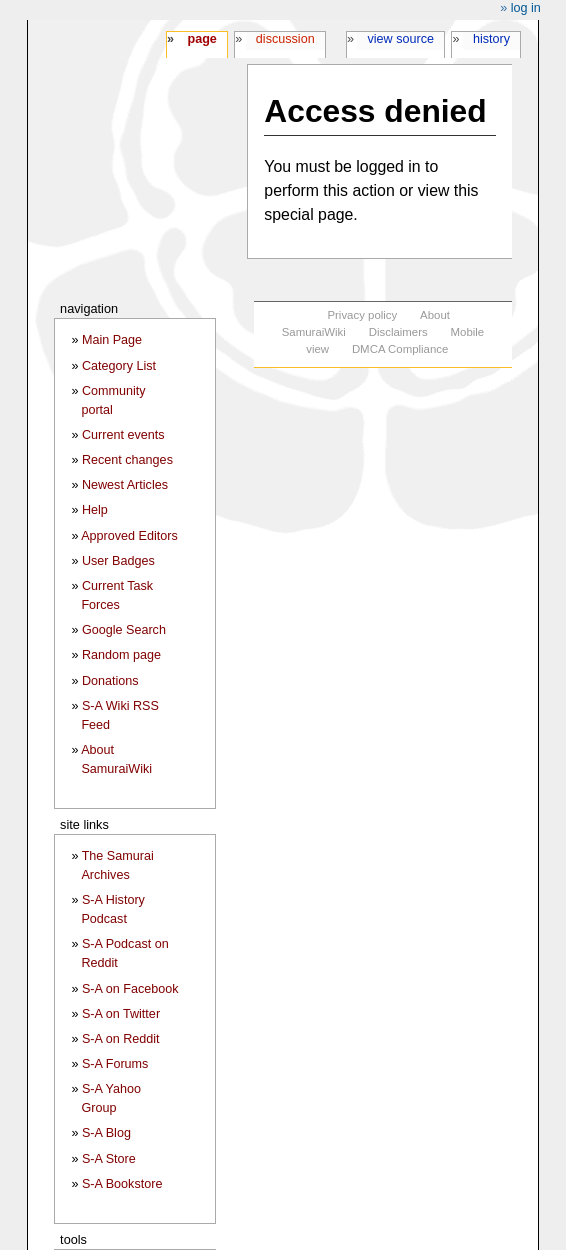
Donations (110, 681)
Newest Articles (125, 485)
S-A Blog (106, 1133)
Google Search (124, 630)
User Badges (118, 561)
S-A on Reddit (121, 1039)
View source (401, 39)
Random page (121, 655)
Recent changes (127, 460)
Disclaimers (398, 332)
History (491, 39)
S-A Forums (115, 1064)
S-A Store (109, 1159)
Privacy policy (362, 315)
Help (95, 510)
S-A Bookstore (122, 1184)
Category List (119, 366)
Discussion (285, 39)
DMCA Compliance (400, 349)
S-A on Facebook (130, 989)
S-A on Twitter (121, 1014)
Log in (526, 8)
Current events (123, 435)
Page (201, 39)
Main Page (112, 340)
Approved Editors (129, 536)
